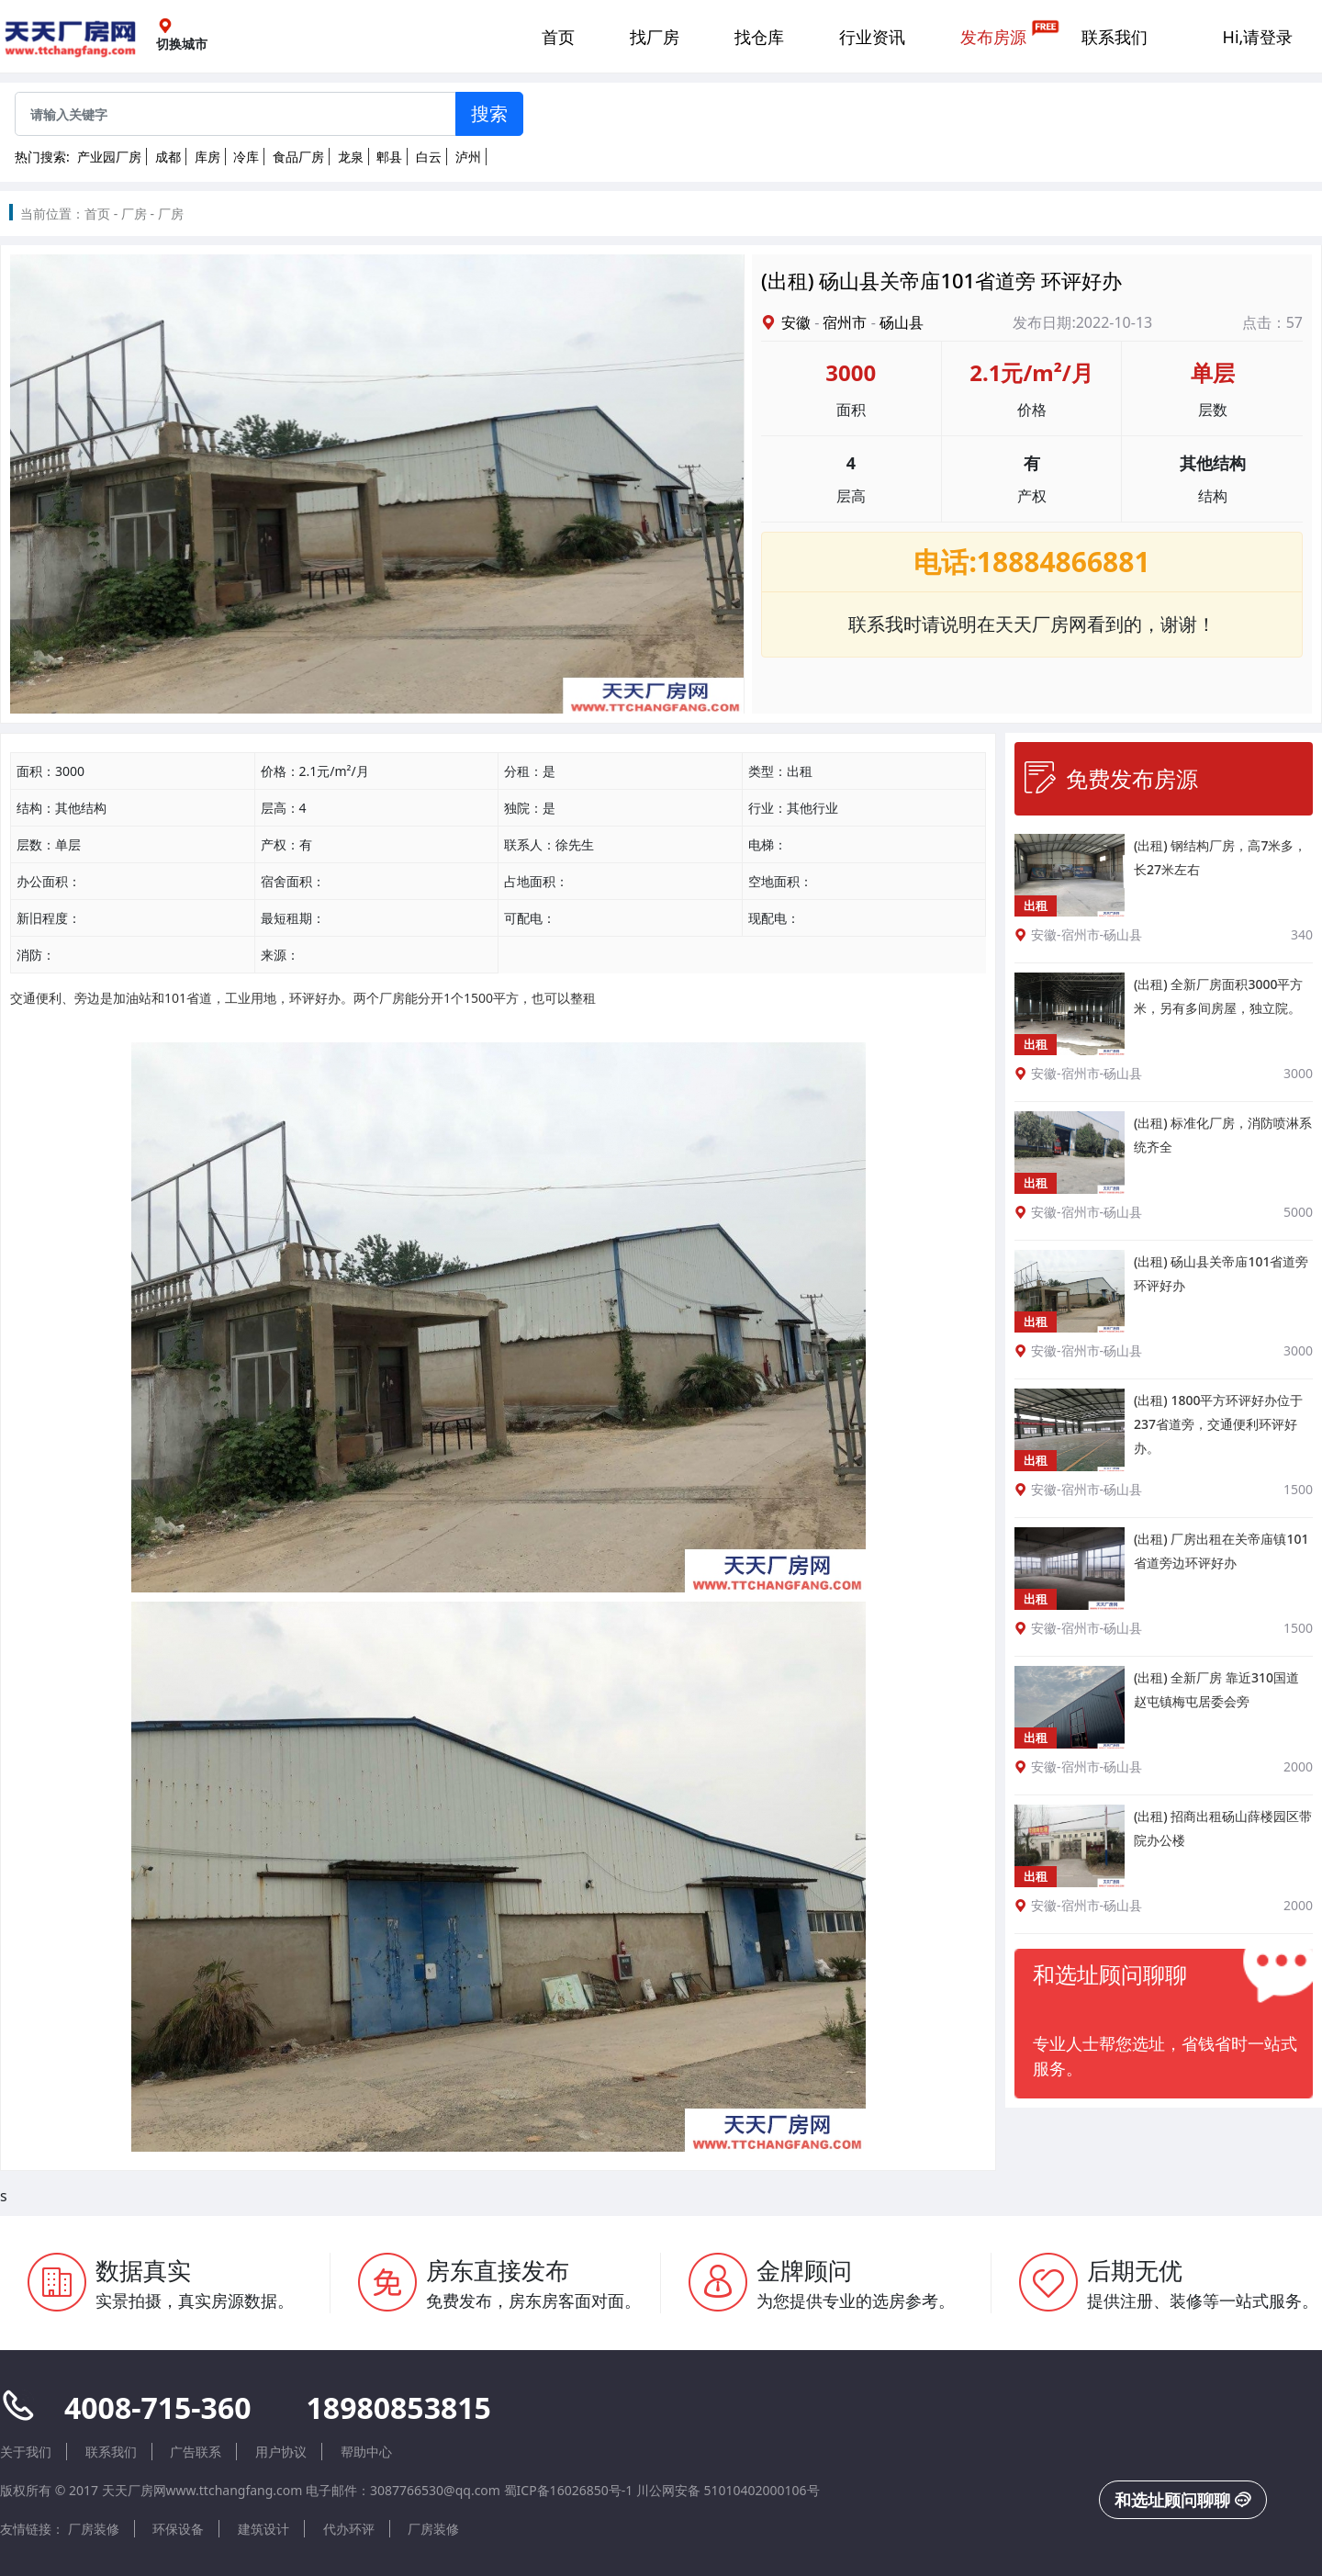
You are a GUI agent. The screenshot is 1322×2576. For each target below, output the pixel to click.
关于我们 (25, 2451)
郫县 (389, 156)
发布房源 (993, 37)
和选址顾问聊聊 (1183, 2500)
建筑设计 (263, 2528)
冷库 (246, 156)
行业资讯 (872, 37)
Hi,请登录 (1258, 37)
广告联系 (195, 2451)
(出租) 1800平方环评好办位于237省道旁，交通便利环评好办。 (1218, 1424)
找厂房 (654, 37)
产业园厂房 (109, 156)
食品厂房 (298, 156)
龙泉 (351, 156)
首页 (558, 37)
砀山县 (901, 322)
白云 (429, 156)
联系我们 (1114, 37)
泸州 (468, 156)
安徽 (796, 322)
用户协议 (281, 2451)
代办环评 (349, 2528)
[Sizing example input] (235, 114)
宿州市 (845, 322)
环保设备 (178, 2528)
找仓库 (759, 37)
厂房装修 (93, 2528)
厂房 (134, 213)
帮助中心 (366, 2451)
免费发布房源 (1111, 778)
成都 (168, 156)
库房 (207, 156)
